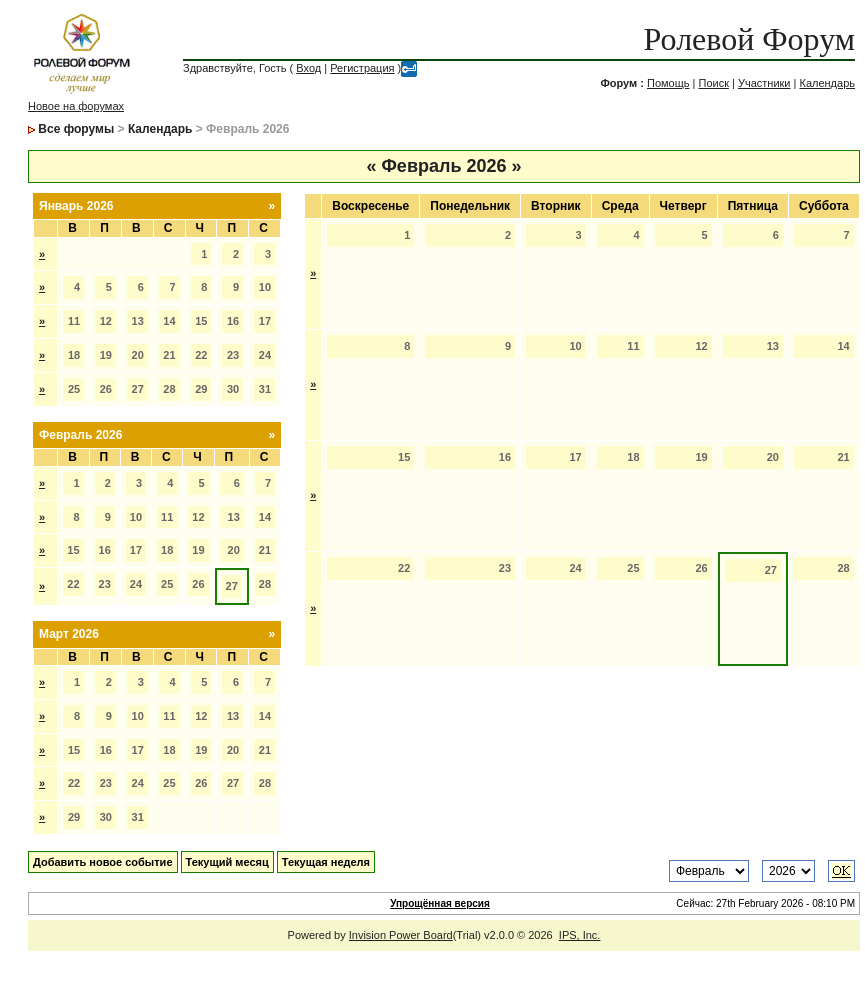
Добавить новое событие (103, 862)
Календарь (827, 83)
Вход (308, 68)
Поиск (713, 83)
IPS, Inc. (580, 935)
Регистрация (362, 68)
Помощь (668, 83)
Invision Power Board (401, 935)
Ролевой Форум (749, 39)
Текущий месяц (227, 862)
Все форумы (76, 129)
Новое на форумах (76, 106)
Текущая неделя (326, 862)
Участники (764, 83)
